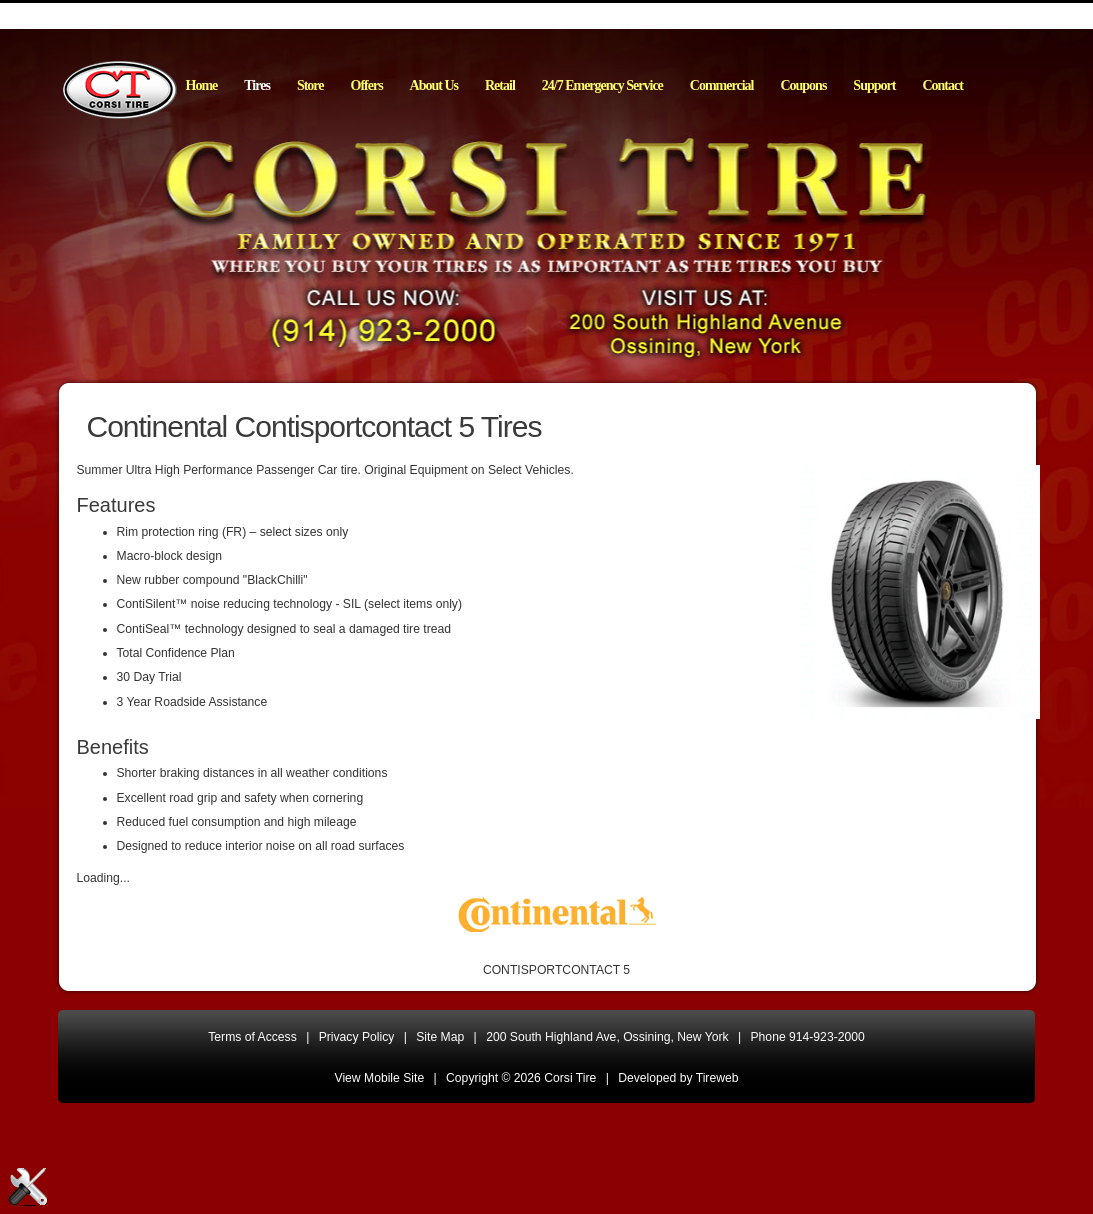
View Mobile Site (380, 1078)
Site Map (440, 1037)
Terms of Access (252, 1037)
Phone (808, 1037)
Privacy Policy (357, 1037)
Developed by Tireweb (678, 1078)
